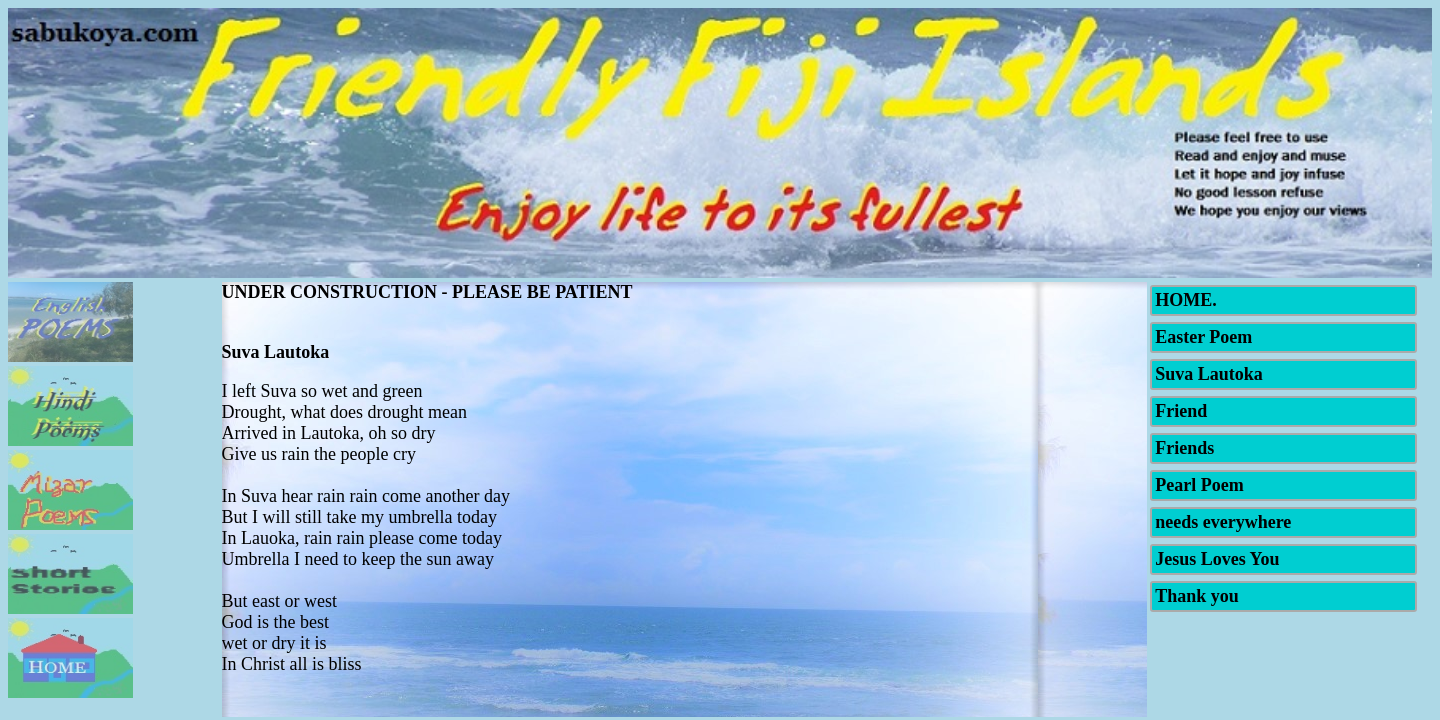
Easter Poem (1203, 337)
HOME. (1186, 300)
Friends (1184, 448)
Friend (1181, 411)
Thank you (1197, 596)
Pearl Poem (1199, 485)
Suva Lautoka (1209, 374)
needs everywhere (1223, 522)
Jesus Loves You (1217, 559)
